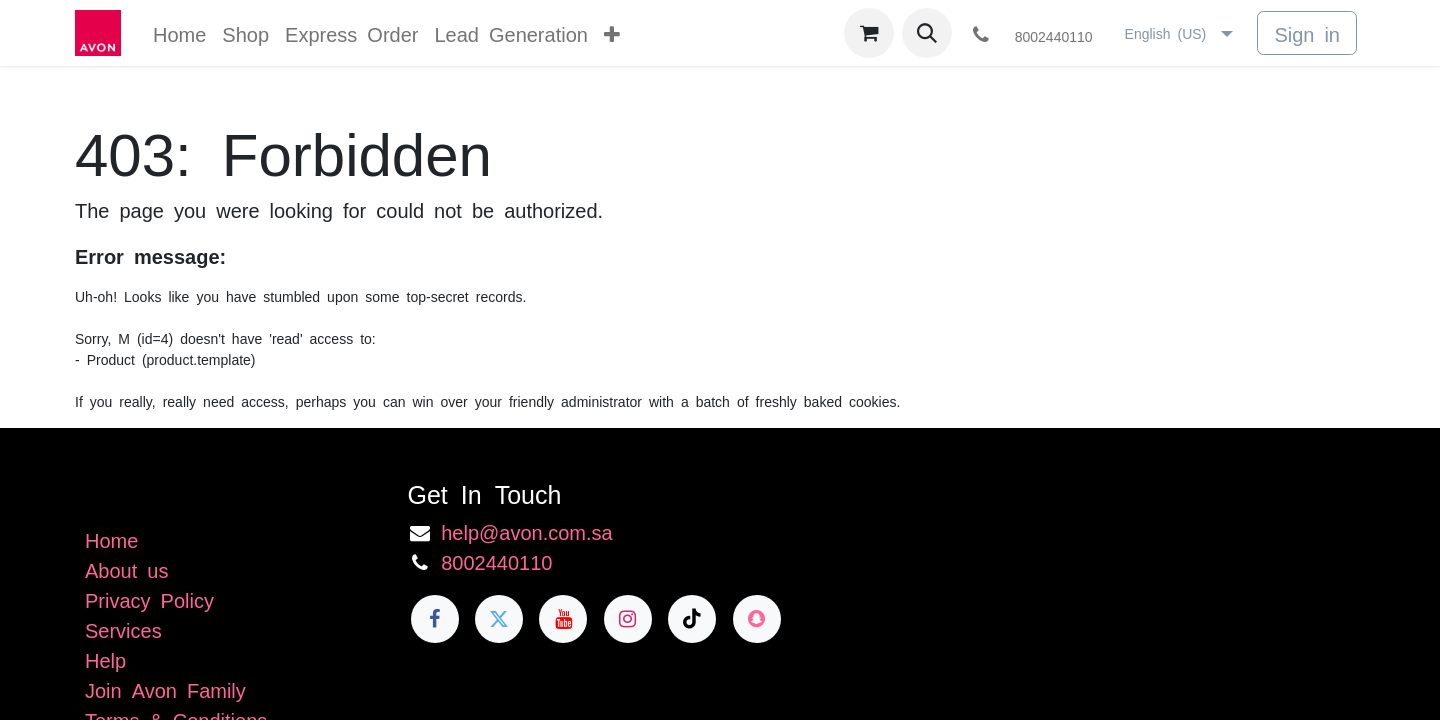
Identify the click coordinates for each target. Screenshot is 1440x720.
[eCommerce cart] (869, 33)
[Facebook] (435, 619)
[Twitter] (499, 619)
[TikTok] (692, 619)
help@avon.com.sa (527, 531)
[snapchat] (757, 619)
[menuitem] (179, 33)
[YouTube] (563, 619)
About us (126, 569)
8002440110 (496, 561)
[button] (927, 33)
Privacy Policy (149, 599)
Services (123, 629)
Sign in (1307, 33)
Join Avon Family (165, 689)
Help (105, 659)
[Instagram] (628, 619)
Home (111, 539)
